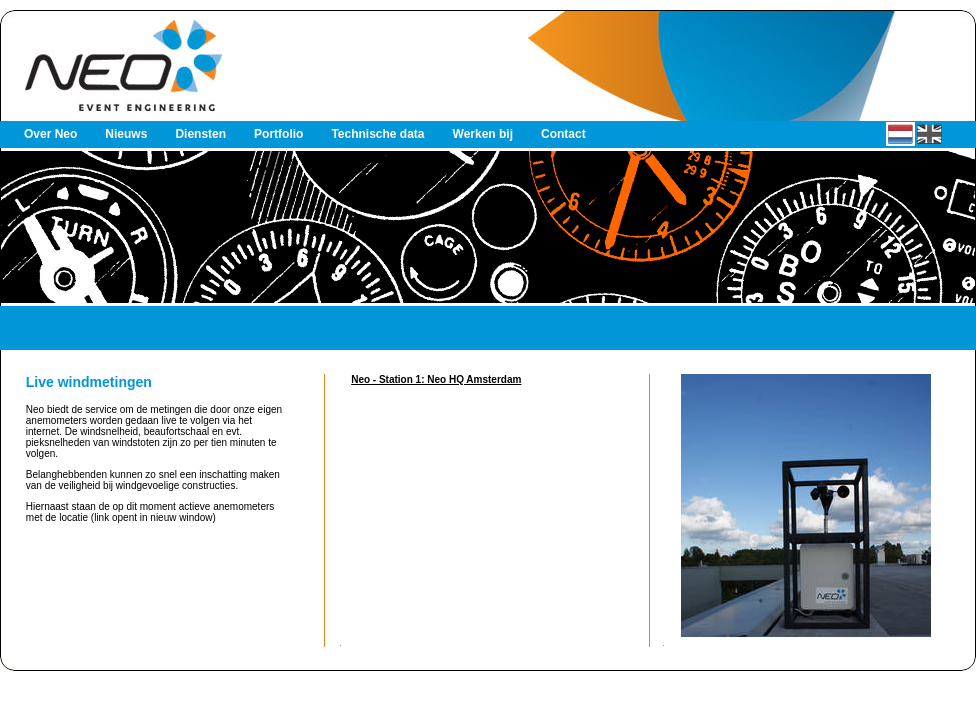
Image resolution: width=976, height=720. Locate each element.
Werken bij (483, 134)
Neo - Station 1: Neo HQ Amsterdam (436, 379)
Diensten (200, 134)
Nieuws (126, 134)
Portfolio (278, 134)
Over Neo (50, 134)
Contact (563, 134)
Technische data (377, 134)
